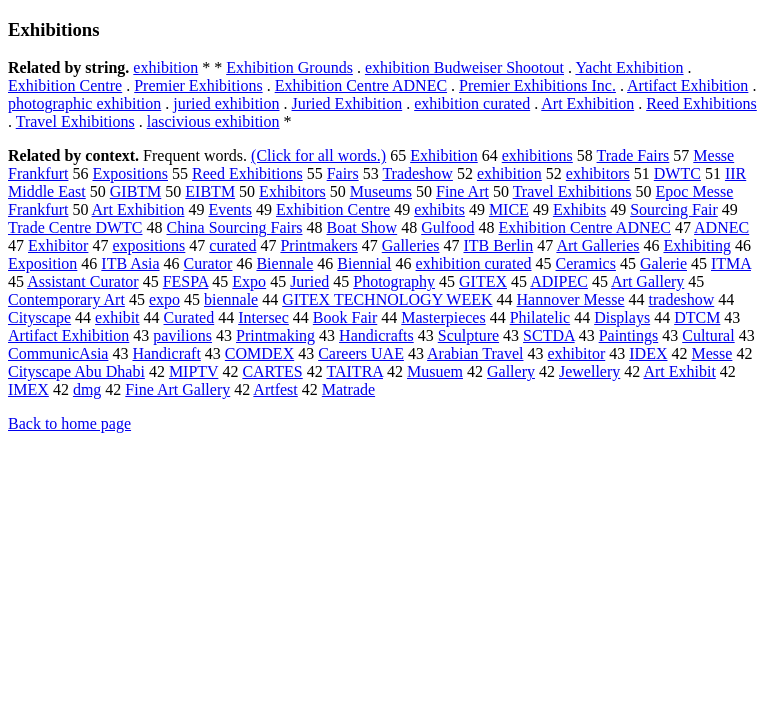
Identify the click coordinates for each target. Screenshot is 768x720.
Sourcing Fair (674, 209)
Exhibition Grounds (289, 67)
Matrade (348, 389)
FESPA (186, 281)
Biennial (364, 263)
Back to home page (69, 423)
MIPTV (194, 371)
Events (230, 209)
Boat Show (362, 227)
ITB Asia (130, 263)
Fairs (343, 173)
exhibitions (537, 155)
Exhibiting (697, 245)
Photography (394, 281)
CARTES (272, 371)
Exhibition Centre (65, 85)
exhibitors (598, 173)
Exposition (42, 263)
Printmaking (275, 335)
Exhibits (579, 209)
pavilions (182, 335)
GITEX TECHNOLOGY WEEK (387, 299)
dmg (87, 389)
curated (232, 245)
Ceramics (586, 263)
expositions (148, 245)
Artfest (275, 389)
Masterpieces (443, 317)
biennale (231, 299)
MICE (509, 209)
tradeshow (682, 299)
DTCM (697, 317)
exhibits (439, 209)
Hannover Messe (571, 299)
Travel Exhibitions (75, 121)
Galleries (411, 245)
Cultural (708, 335)
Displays (622, 317)
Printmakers (318, 245)
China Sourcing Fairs (235, 227)
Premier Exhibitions (198, 85)
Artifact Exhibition (687, 85)
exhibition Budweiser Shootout (464, 67)
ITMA (731, 263)
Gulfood (447, 227)
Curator (208, 263)
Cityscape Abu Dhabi (76, 371)
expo (164, 299)
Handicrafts (376, 335)
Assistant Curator (83, 281)
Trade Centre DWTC (75, 227)
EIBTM (210, 191)
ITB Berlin (498, 245)
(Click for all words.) (318, 155)
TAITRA (354, 371)
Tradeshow (417, 173)
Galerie (663, 263)
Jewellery (589, 371)
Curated (189, 317)
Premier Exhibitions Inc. (537, 85)
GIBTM (136, 191)
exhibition (165, 67)
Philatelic (540, 317)
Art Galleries (597, 245)
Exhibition (444, 155)
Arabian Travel (475, 353)
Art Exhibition (587, 103)
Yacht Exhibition (629, 67)
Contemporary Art (66, 299)
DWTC (677, 173)
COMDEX (259, 353)
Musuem (435, 371)
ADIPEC (559, 281)
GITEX (483, 281)
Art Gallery (647, 281)
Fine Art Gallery (177, 389)
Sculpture (468, 335)
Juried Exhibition (347, 103)
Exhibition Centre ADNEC (361, 85)
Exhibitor (58, 245)
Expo (249, 281)
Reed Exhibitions (701, 103)
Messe (711, 353)
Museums (381, 191)
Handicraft (166, 353)
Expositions (130, 173)
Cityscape (39, 317)
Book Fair (345, 317)
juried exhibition (226, 103)
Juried (309, 281)
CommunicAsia (58, 353)
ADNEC (721, 227)
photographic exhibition (84, 103)
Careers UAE (361, 353)
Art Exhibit (679, 371)
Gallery (511, 371)
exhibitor (577, 353)
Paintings (629, 335)
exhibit (117, 317)
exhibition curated (472, 103)
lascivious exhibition (213, 121)
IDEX (648, 353)
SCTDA (549, 335)
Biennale (284, 263)
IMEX (28, 389)
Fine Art (462, 191)
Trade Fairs (633, 155)
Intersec (263, 317)
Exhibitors (292, 191)
